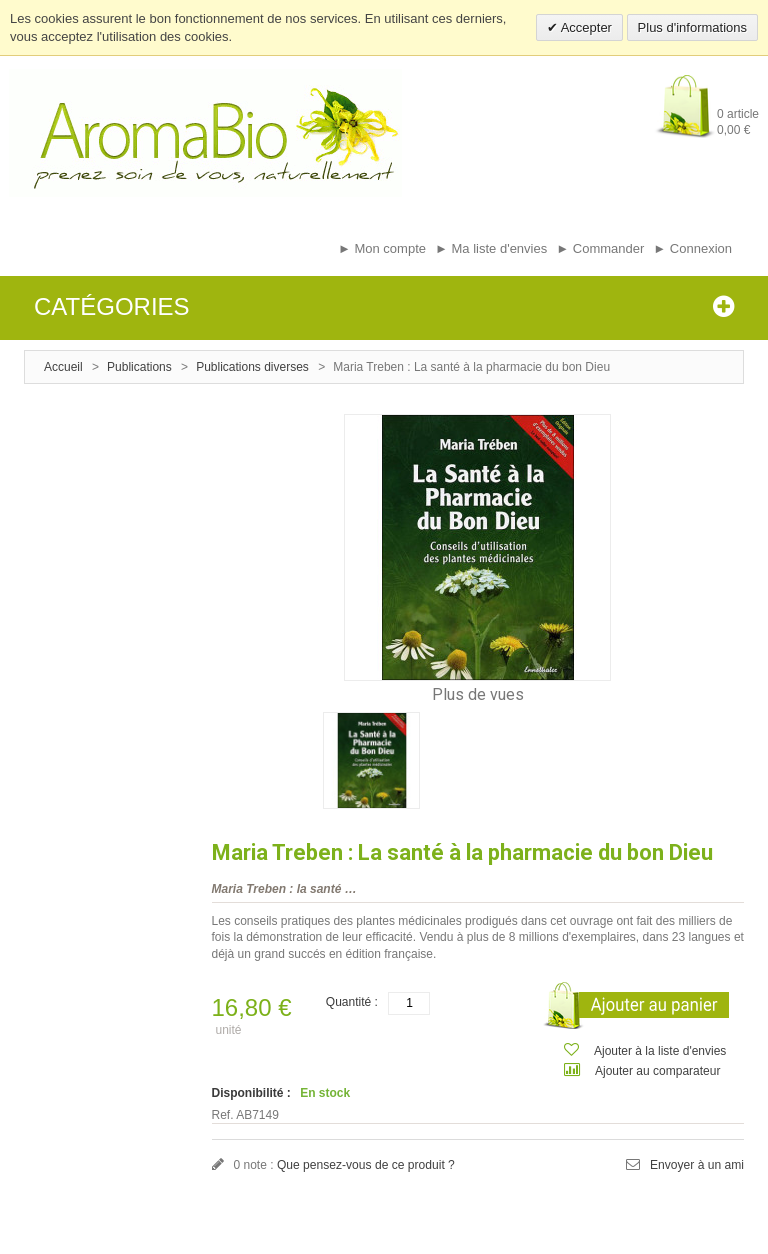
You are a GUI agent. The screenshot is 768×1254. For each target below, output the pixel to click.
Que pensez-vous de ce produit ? (365, 1165)
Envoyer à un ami (697, 1165)
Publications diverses (252, 367)
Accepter (585, 27)
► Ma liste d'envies (491, 248)
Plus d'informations (692, 27)
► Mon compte (382, 248)
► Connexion (692, 248)
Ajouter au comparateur (657, 1071)
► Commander (600, 248)
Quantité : (352, 1002)
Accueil (63, 367)
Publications (139, 367)
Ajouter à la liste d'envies (660, 1051)
